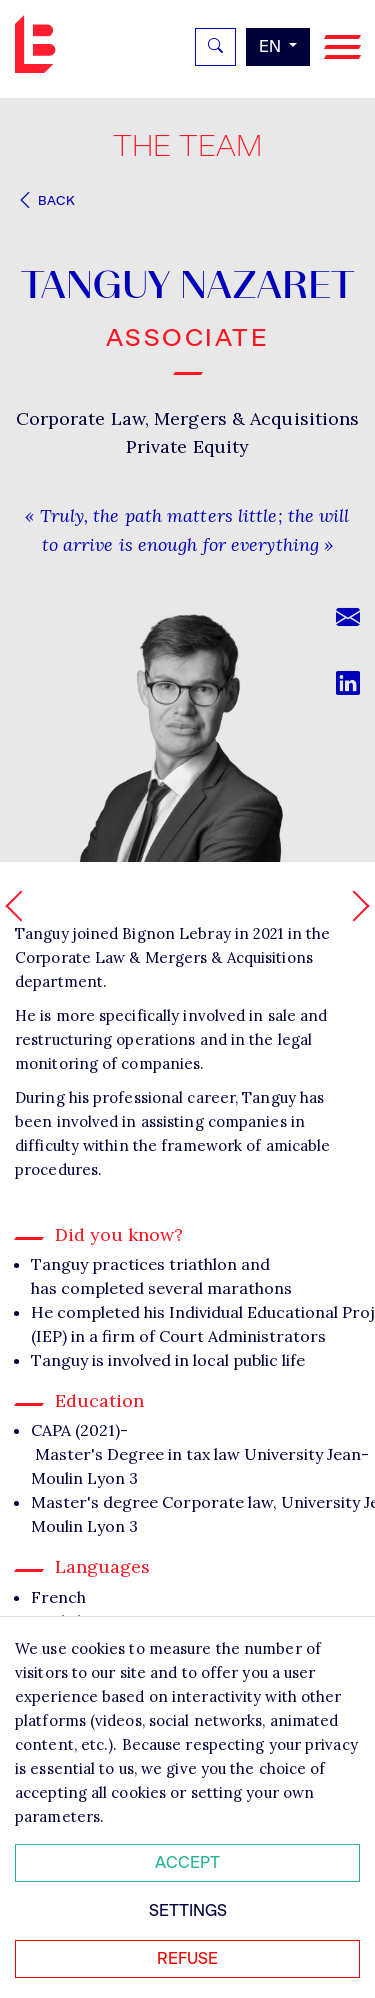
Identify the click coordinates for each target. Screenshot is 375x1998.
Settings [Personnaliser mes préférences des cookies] (188, 1910)
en (272, 46)
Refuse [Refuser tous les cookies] (187, 1958)
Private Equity (187, 446)
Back (45, 200)
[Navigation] (342, 47)
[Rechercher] (215, 47)
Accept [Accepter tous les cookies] (187, 1862)
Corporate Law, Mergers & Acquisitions (188, 418)
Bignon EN (40, 44)
